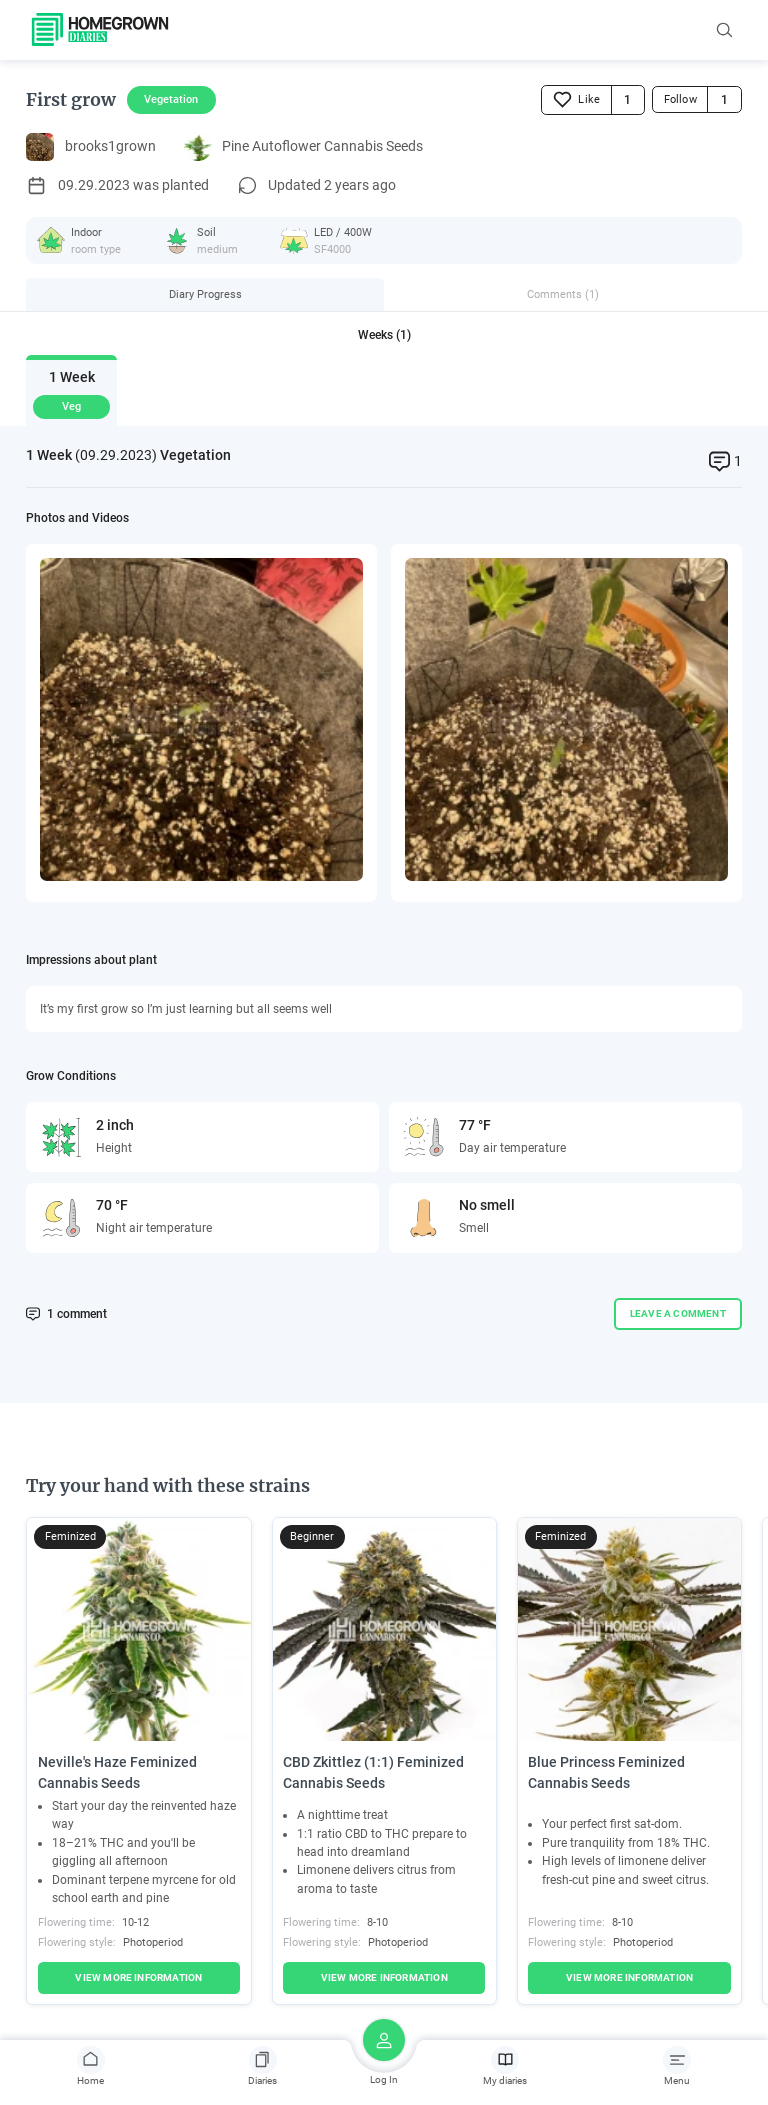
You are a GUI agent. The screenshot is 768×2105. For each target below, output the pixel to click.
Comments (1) (563, 294)
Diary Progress (205, 294)
